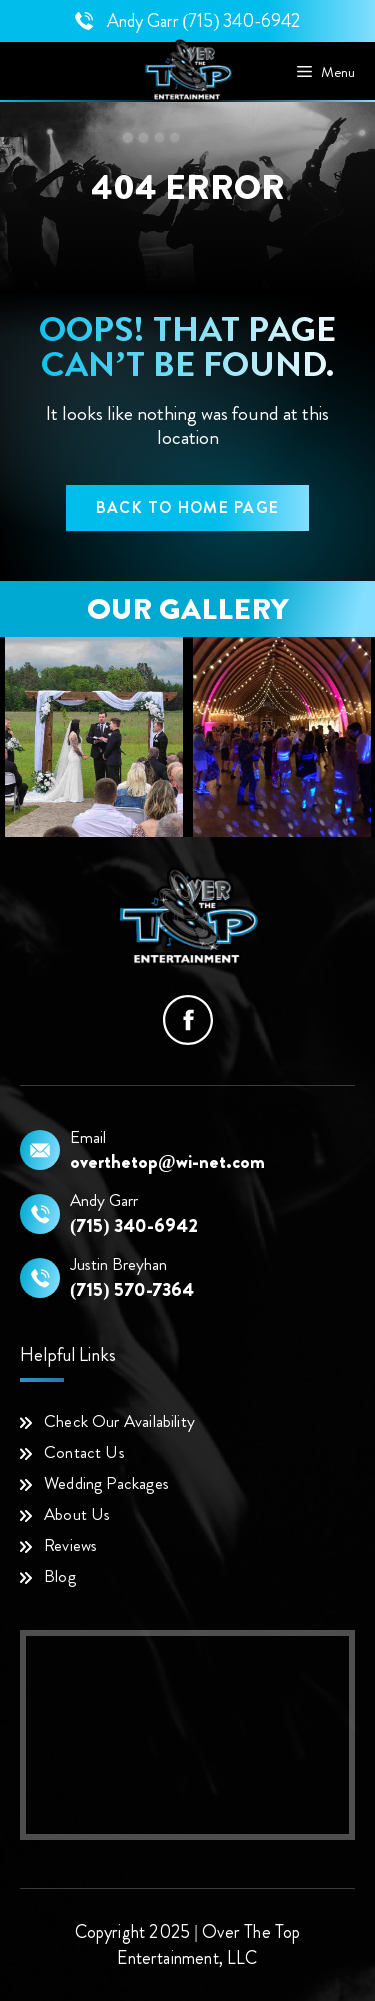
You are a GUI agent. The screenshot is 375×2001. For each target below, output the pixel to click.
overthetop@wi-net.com (167, 1162)
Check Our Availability (119, 1421)
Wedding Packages (106, 1483)
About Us (77, 1514)
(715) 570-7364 (132, 1290)
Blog (60, 1576)
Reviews (70, 1545)
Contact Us (84, 1452)
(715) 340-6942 (242, 21)
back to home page (187, 507)
